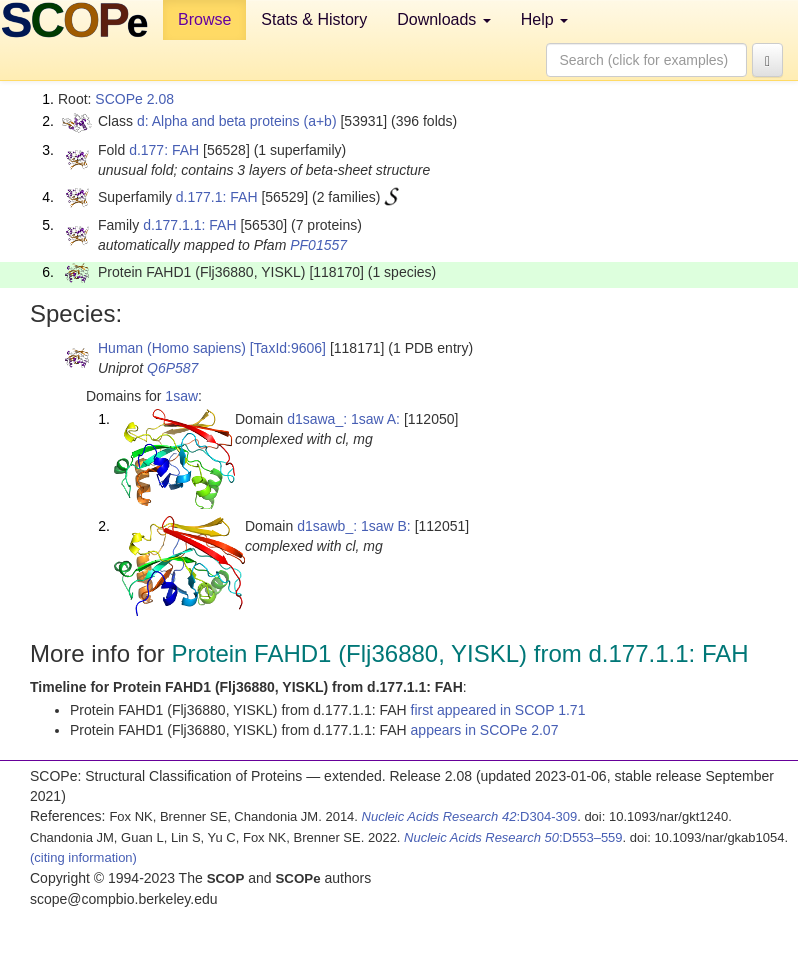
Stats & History (314, 19)
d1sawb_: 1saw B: (354, 526)
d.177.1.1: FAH (189, 225)
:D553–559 (513, 837)
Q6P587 (172, 368)
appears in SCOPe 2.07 (485, 730)
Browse (204, 19)
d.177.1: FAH (217, 197)
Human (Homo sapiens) (172, 348)
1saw (181, 396)
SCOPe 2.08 (134, 99)
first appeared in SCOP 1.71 (498, 710)
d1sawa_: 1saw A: (343, 419)
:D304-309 (470, 816)
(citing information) (83, 857)
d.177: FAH (164, 150)
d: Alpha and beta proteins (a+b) (237, 121)
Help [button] (544, 19)
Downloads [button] (444, 19)
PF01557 (318, 245)
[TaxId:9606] (288, 348)
